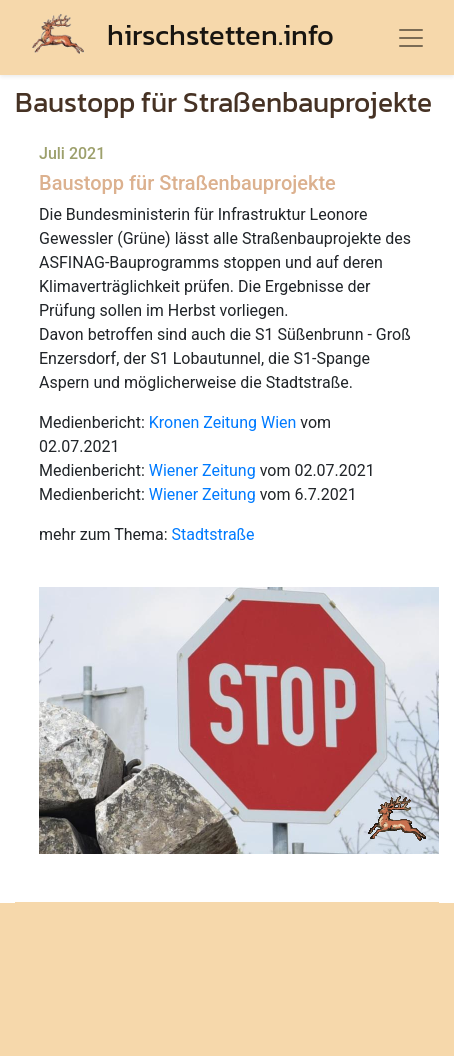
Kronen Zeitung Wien (223, 422)
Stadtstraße (213, 534)
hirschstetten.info (183, 34)
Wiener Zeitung (202, 470)
